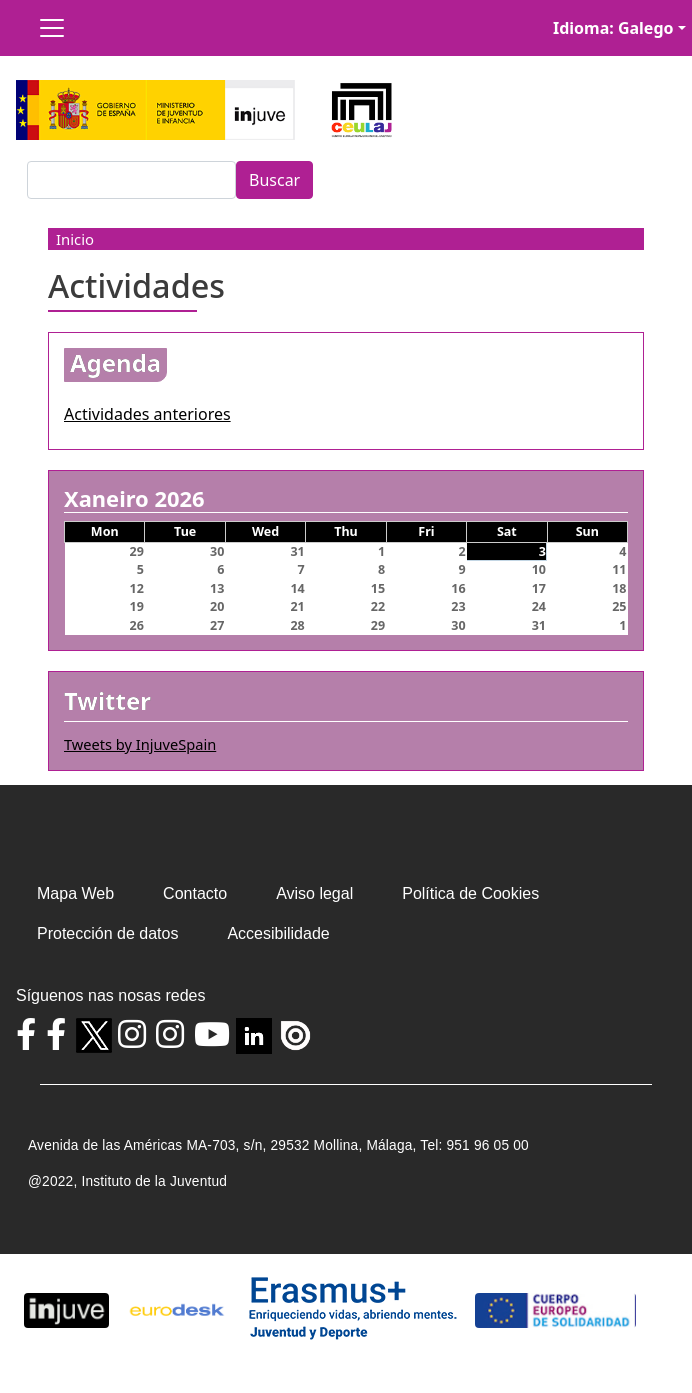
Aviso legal (314, 893)
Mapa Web (75, 893)
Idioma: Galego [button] (613, 28)
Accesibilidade (278, 933)
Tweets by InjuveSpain (140, 744)
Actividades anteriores (147, 414)
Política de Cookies (470, 893)
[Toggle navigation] (52, 28)
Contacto (195, 893)
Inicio (75, 239)
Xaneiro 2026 (134, 498)
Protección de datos (107, 933)
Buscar (274, 180)
